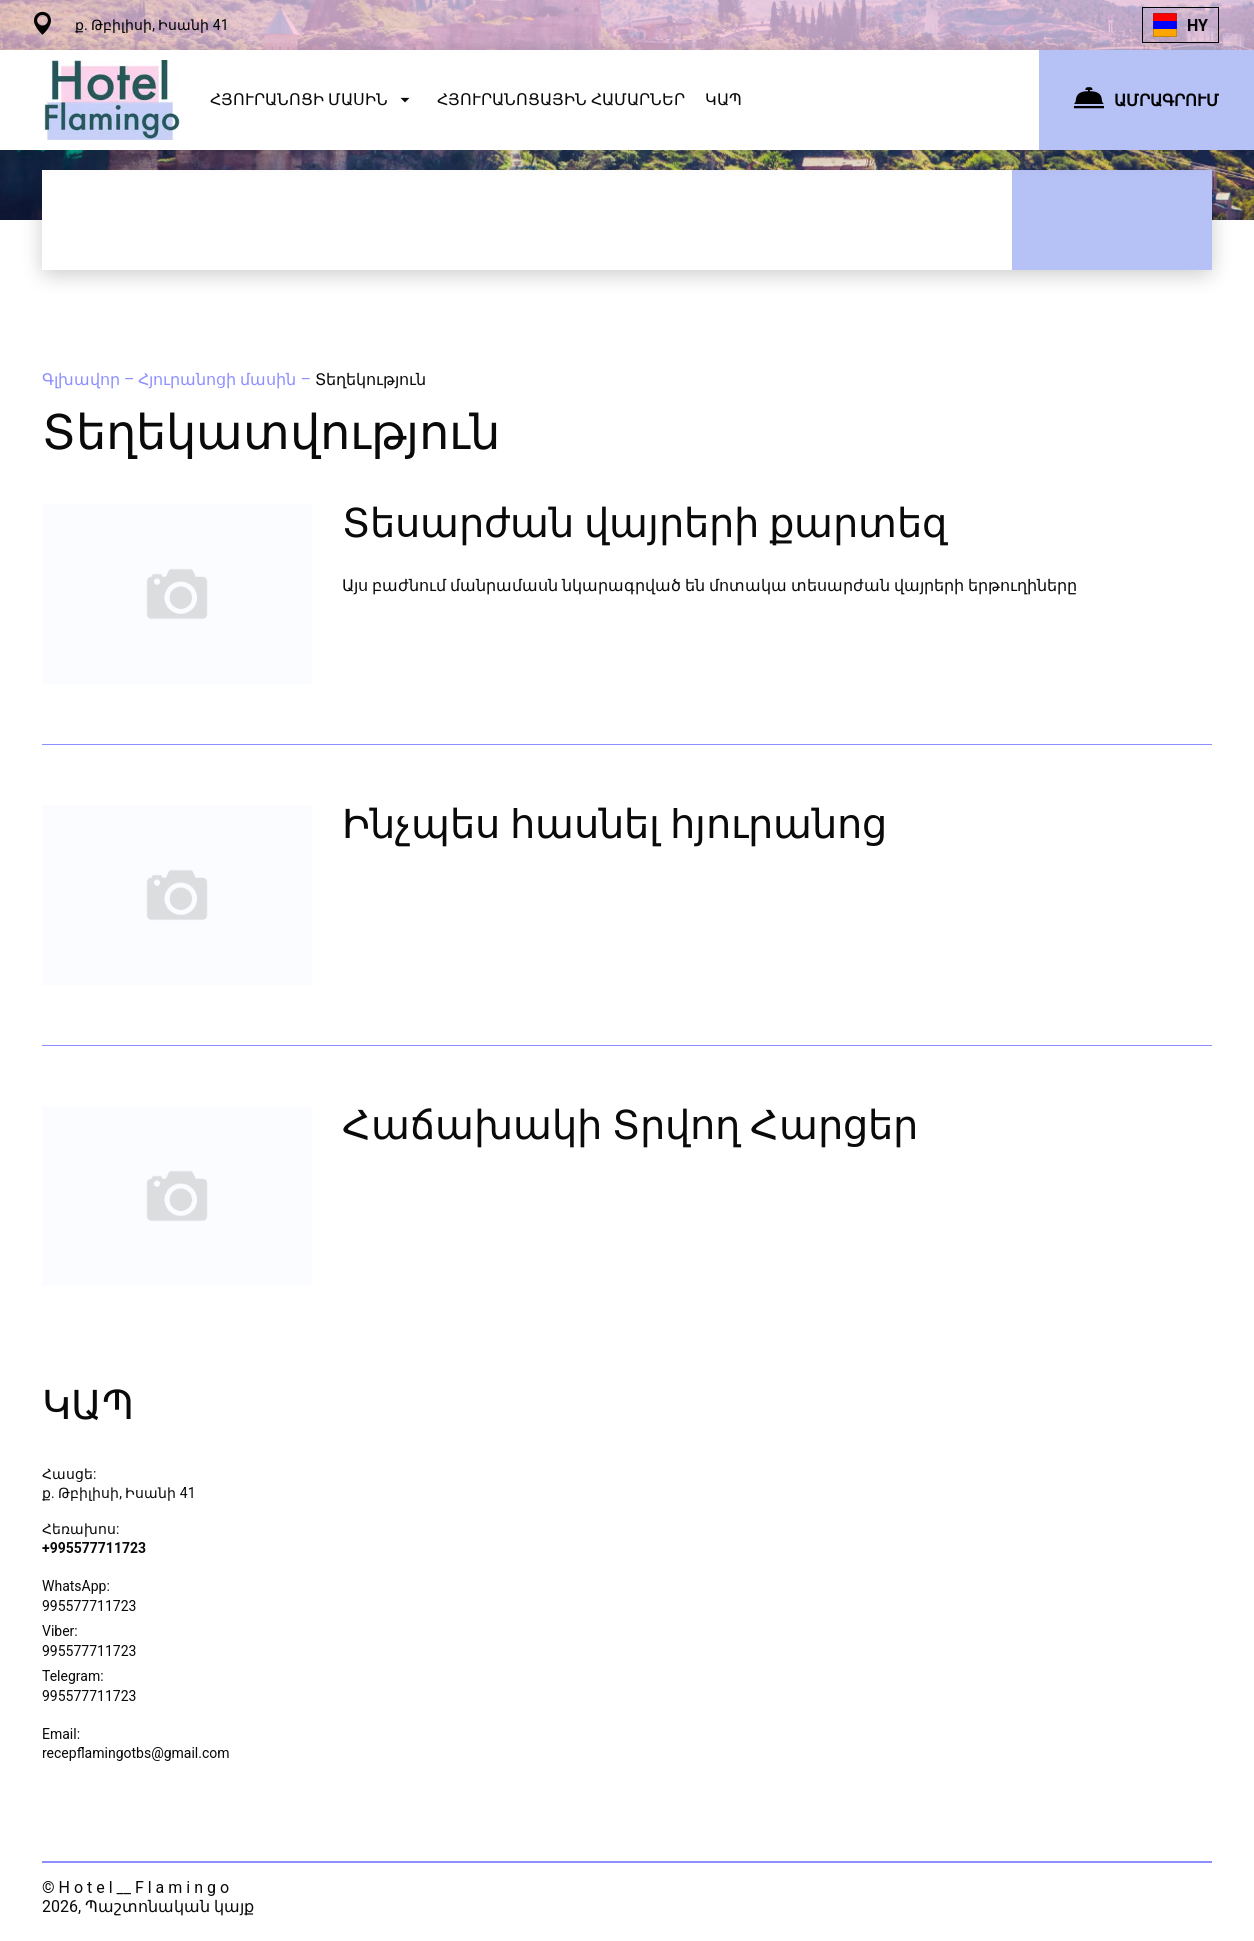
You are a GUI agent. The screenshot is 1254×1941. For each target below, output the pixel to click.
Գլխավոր (83, 379)
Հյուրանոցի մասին (219, 379)
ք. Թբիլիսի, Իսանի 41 (119, 1493)
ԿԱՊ (723, 99)
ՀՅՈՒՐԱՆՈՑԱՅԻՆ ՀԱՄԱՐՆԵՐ (561, 99)
